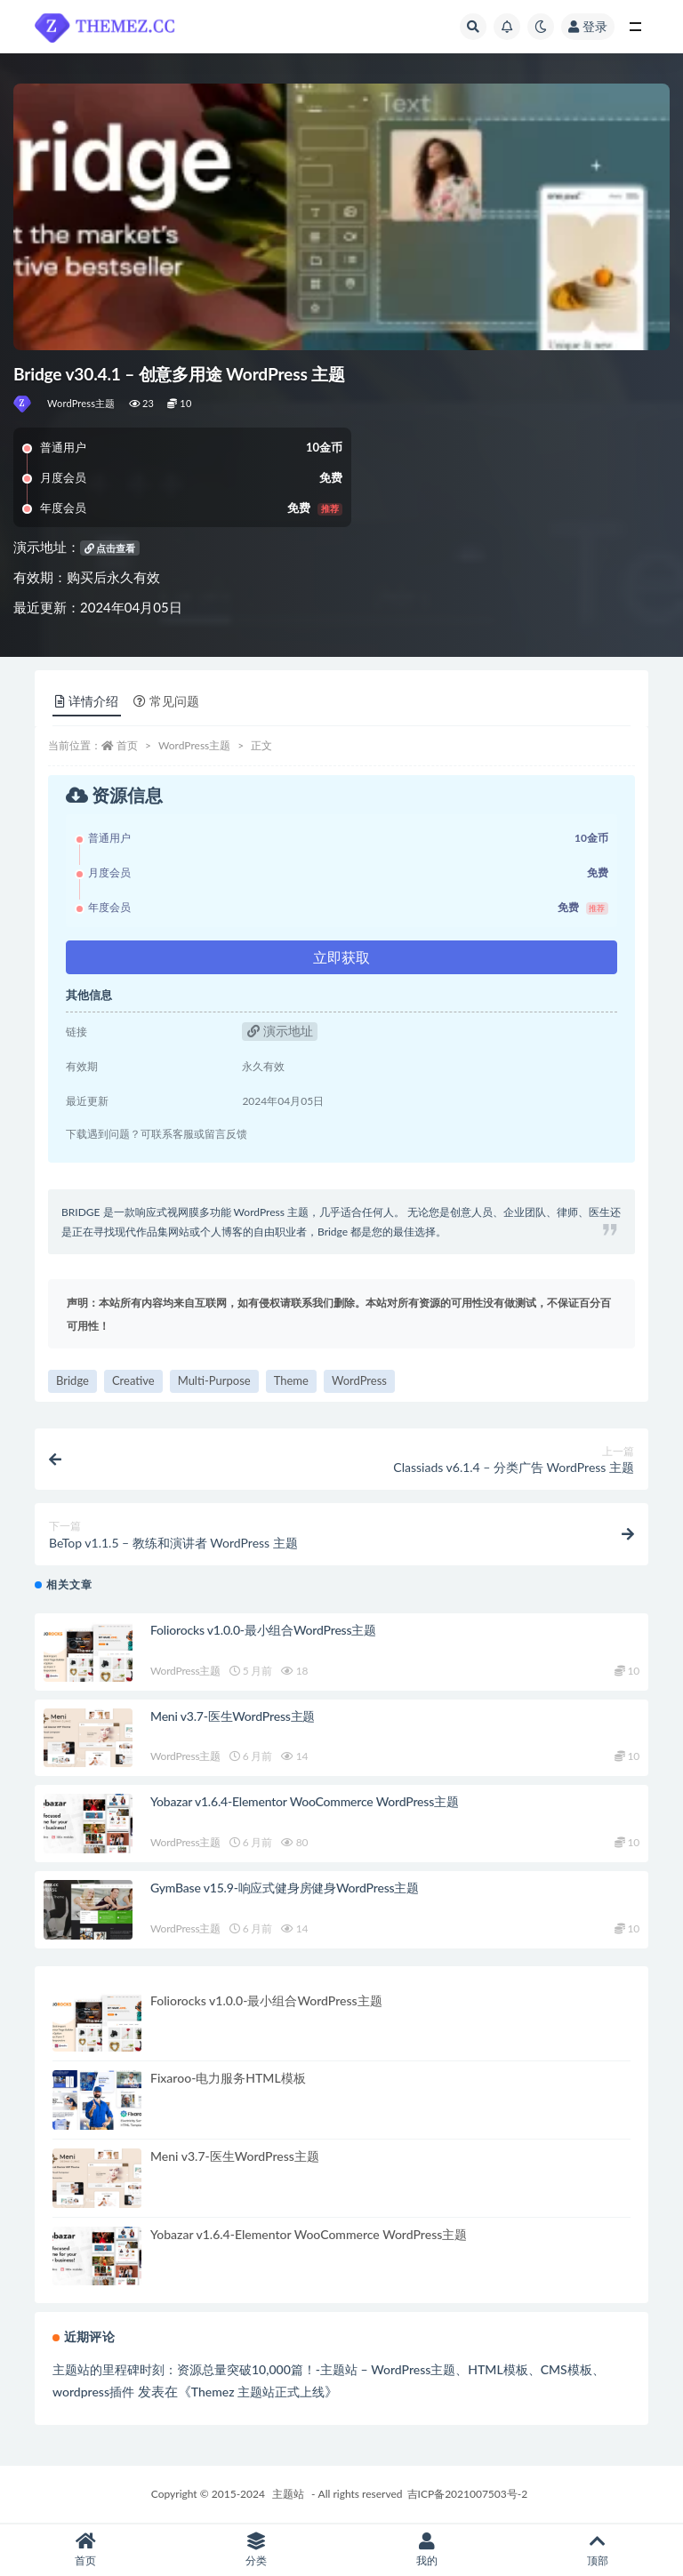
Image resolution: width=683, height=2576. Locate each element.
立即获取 (341, 956)
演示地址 (280, 1030)
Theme (291, 1380)
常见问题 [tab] (166, 700)
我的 (427, 2549)
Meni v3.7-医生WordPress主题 (232, 1716)
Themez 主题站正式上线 (258, 2391)
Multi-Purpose (214, 1380)
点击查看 (110, 548)
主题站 (288, 2493)
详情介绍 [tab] (86, 700)
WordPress (359, 1380)
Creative (133, 1380)
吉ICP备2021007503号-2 (467, 2493)
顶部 (597, 2549)
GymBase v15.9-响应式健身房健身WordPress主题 (284, 1887)
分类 (256, 2549)
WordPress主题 (81, 403)
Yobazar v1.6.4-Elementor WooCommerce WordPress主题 (304, 1801)
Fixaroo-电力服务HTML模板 (228, 2077)
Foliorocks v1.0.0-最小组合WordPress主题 (263, 1629)
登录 (587, 26)
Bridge (72, 1380)
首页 (127, 745)
